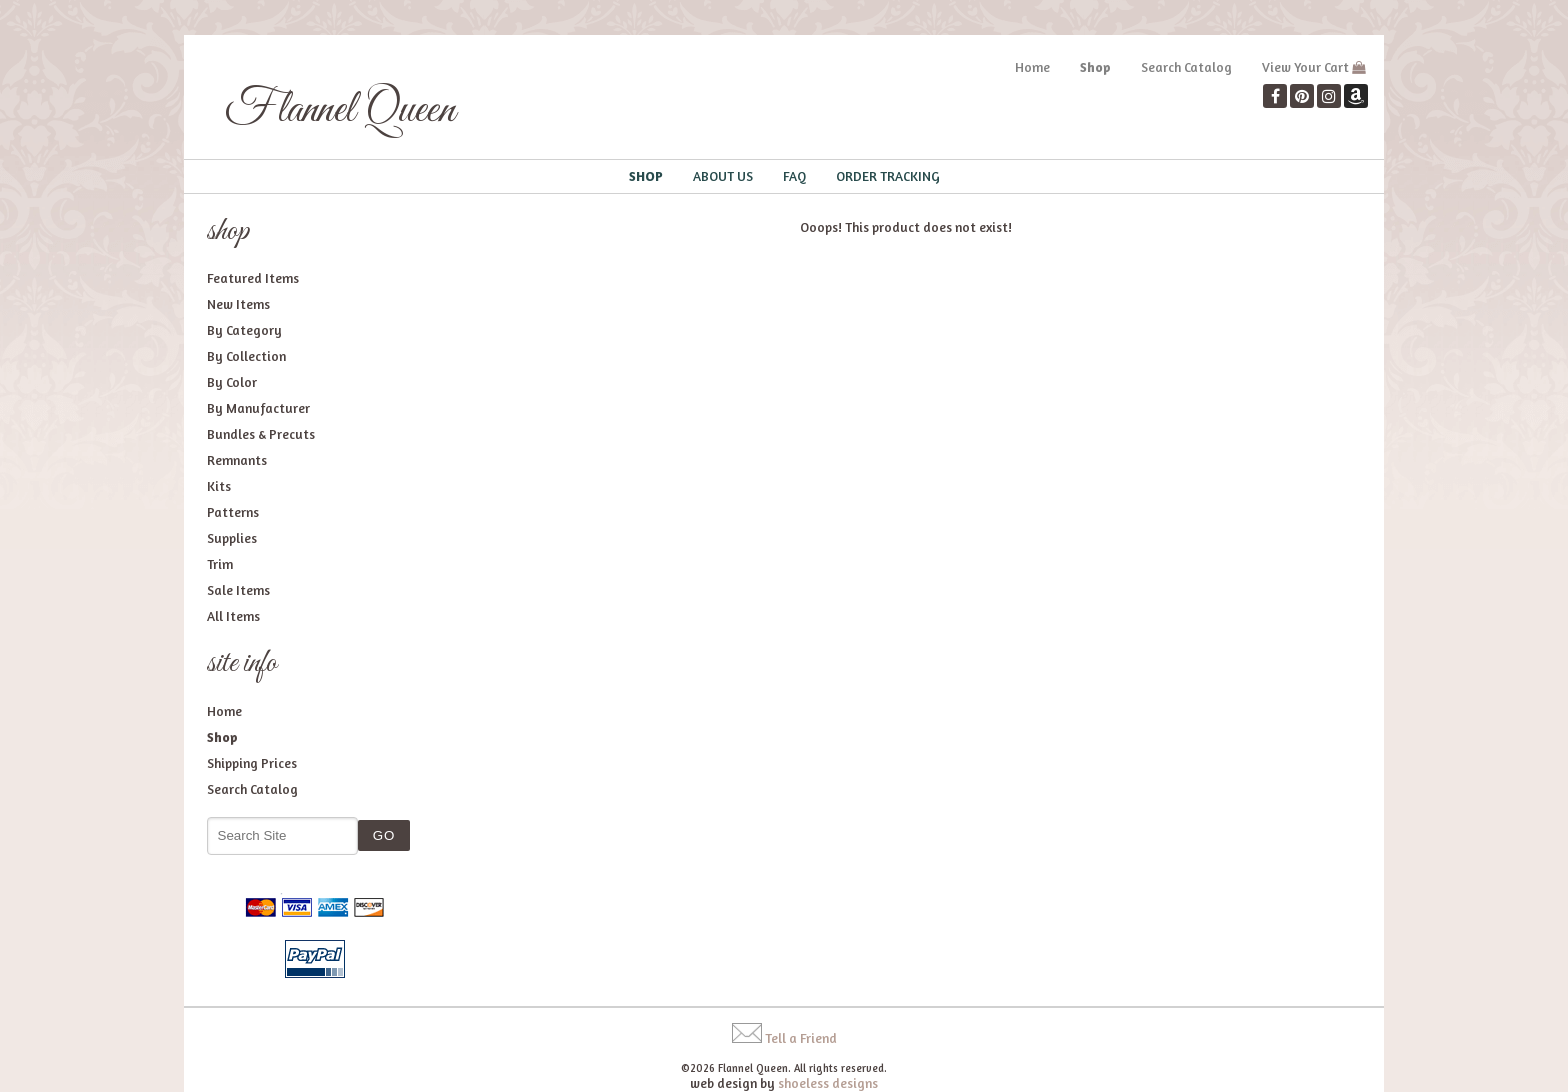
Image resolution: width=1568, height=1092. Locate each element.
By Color (232, 382)
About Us (723, 176)
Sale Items (238, 590)
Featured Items (253, 278)
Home (1032, 67)
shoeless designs (828, 1083)
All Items (233, 616)
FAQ (794, 176)
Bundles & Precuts (261, 434)
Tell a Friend (801, 1038)
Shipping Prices (252, 763)
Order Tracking (888, 176)
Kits (219, 486)
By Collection (246, 356)
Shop (1095, 67)
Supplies (232, 538)
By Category (244, 330)
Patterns (233, 512)
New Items (238, 304)
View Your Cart (1305, 67)
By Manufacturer (258, 408)
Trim (220, 564)
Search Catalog (1186, 67)
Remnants (237, 460)
